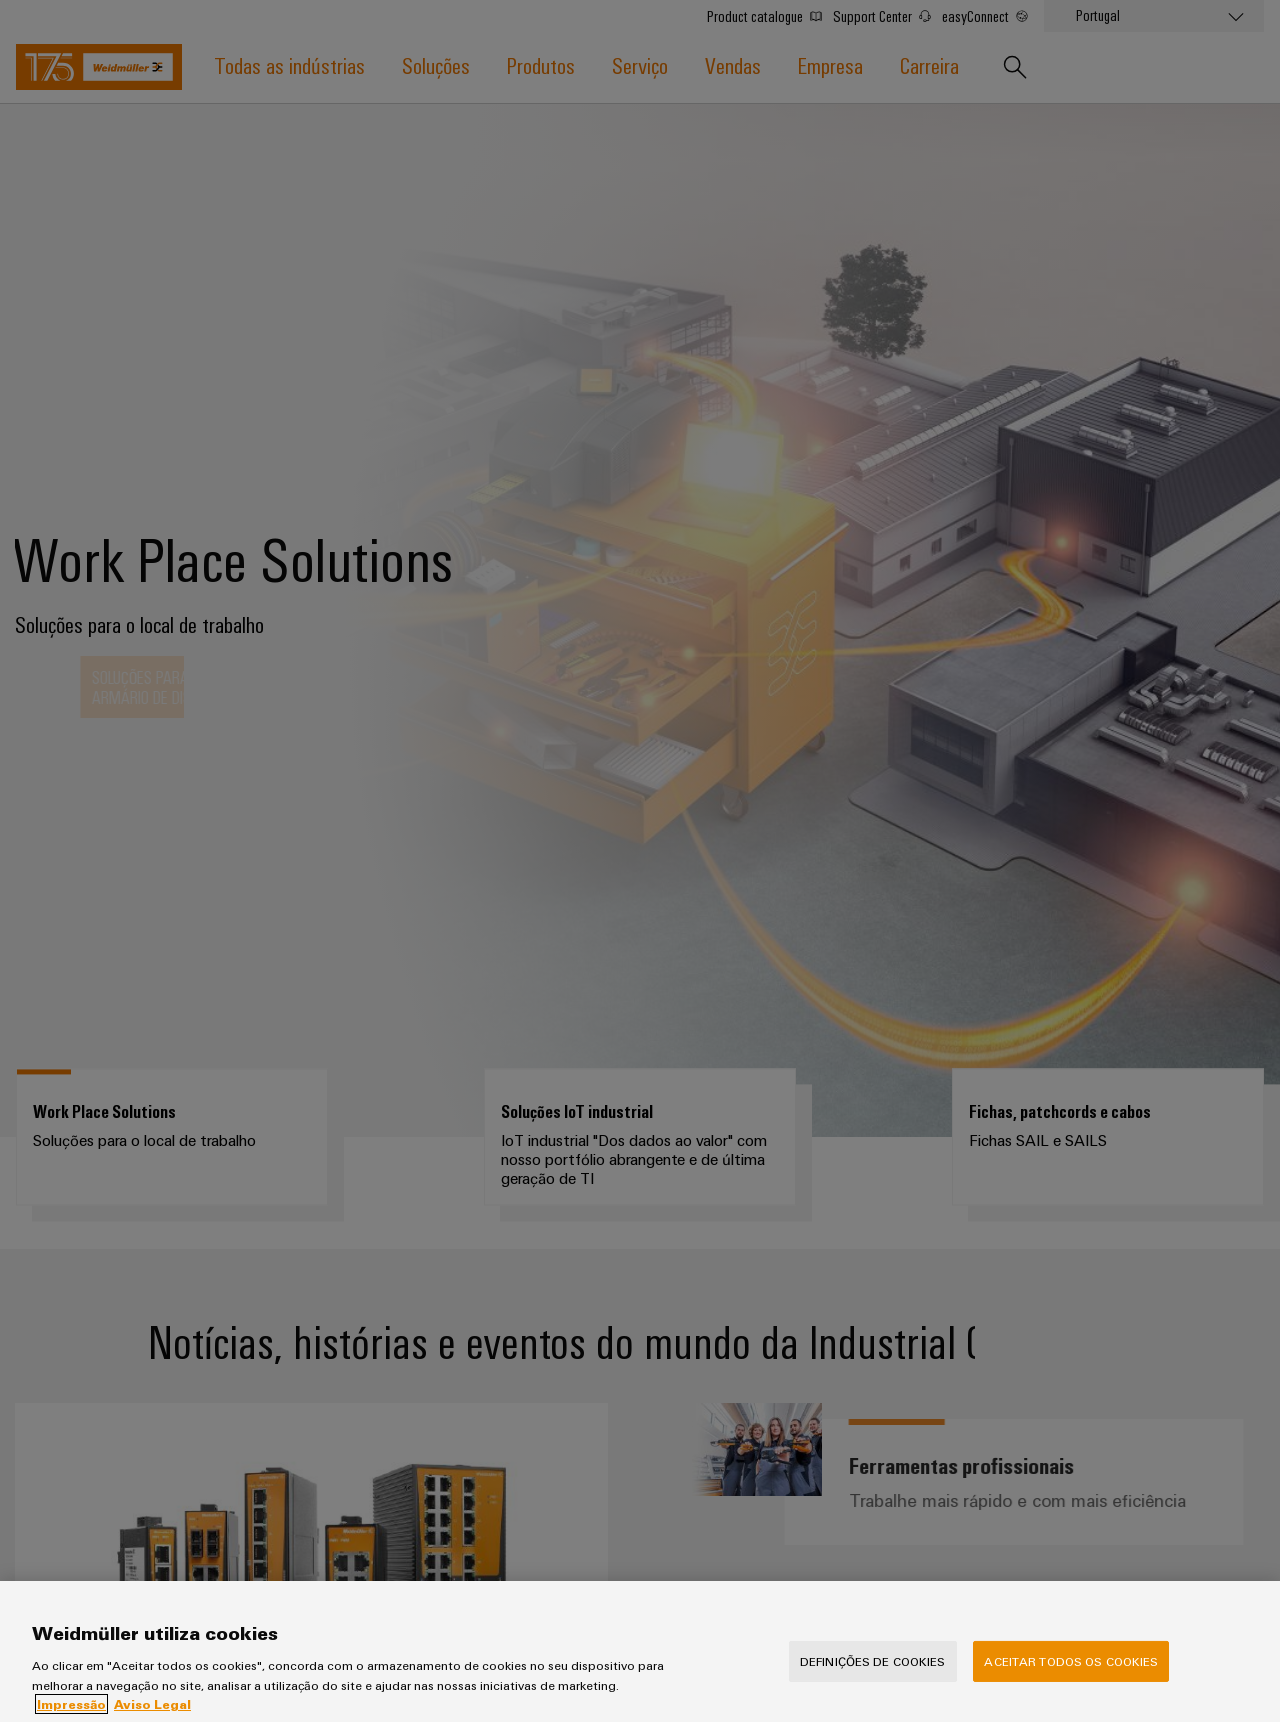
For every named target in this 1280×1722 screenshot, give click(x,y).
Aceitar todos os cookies (1071, 1675)
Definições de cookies (873, 1675)
